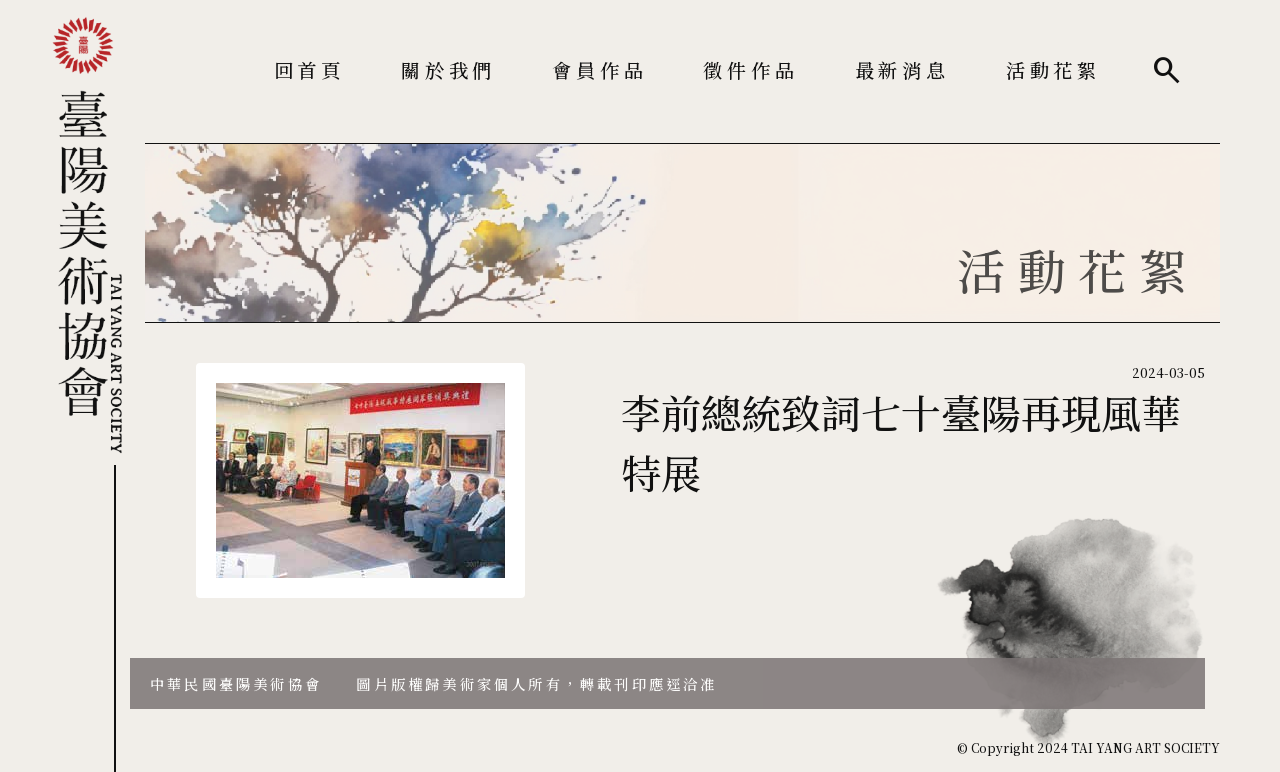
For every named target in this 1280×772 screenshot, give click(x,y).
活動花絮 (1053, 69)
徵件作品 (750, 69)
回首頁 (309, 69)
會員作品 (599, 69)
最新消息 (902, 69)
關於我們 (448, 69)
